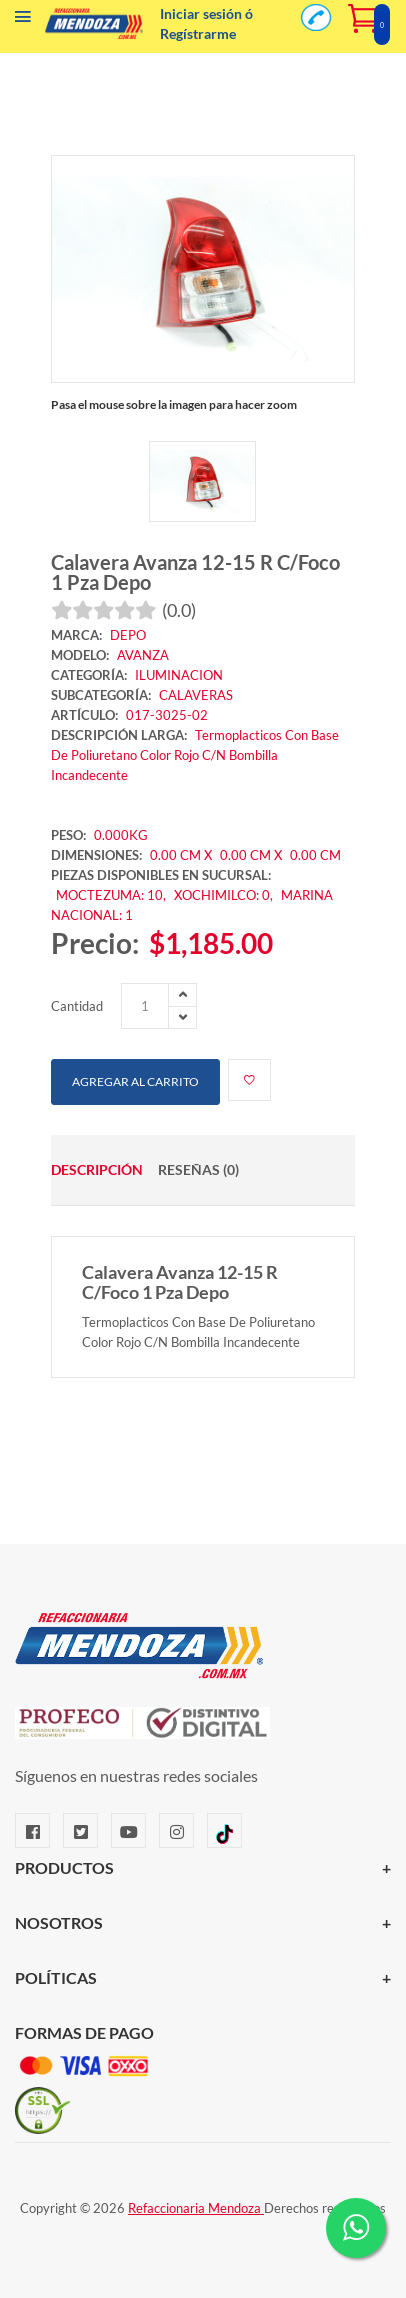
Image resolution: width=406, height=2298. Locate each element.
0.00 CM (315, 855)
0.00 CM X (181, 855)
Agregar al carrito (135, 1081)
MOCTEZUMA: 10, (112, 895)
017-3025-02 (167, 715)
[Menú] (23, 21)
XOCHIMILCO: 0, (225, 895)
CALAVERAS (196, 695)
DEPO (128, 635)
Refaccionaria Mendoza (196, 2208)
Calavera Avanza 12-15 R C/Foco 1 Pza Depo (195, 572)
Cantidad (77, 1006)
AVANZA (143, 655)
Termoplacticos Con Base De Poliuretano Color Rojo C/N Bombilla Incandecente (195, 755)
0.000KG (121, 835)
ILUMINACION (179, 675)
